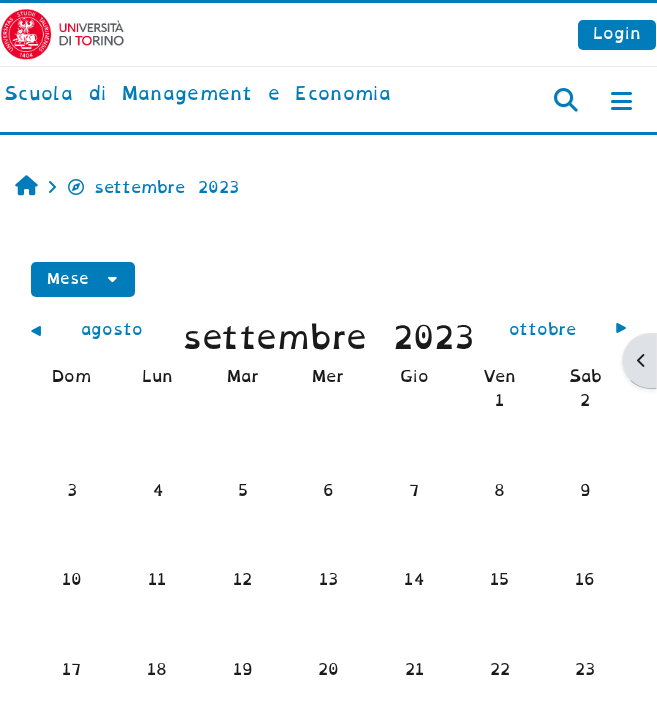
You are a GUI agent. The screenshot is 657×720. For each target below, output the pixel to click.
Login (617, 33)
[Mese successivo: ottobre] (553, 329)
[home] (197, 95)
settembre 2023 (152, 187)
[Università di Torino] (62, 33)
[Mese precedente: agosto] (104, 329)
